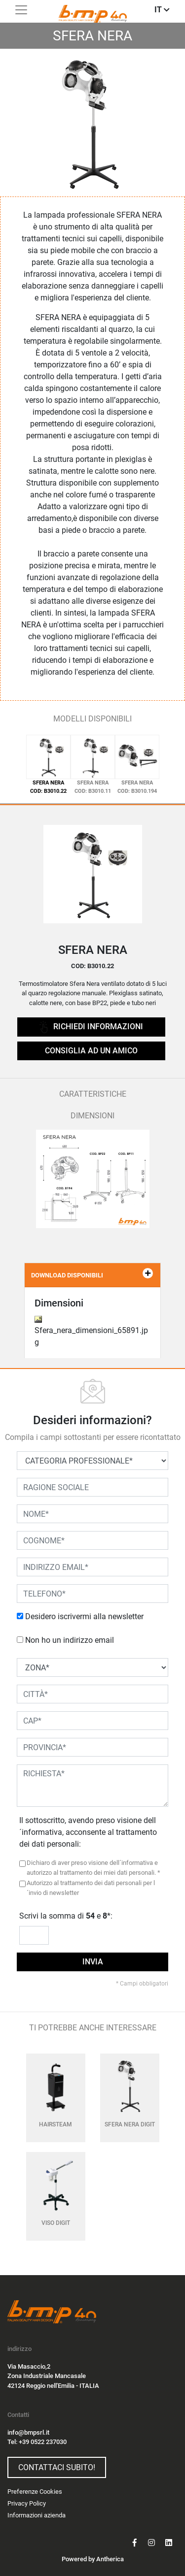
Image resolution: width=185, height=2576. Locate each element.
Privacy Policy (26, 2503)
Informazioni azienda (36, 2515)
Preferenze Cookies (34, 2491)
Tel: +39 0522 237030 (37, 2442)
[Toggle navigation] (21, 10)
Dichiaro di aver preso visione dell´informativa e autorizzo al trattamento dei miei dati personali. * (93, 1867)
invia (92, 1961)
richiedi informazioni (91, 1027)
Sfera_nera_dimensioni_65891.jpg (91, 1331)
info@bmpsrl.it (28, 2432)
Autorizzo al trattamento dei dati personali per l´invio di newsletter (91, 1887)
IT (162, 9)
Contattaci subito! (56, 2467)
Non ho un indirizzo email (69, 1640)
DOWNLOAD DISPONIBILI (92, 1273)
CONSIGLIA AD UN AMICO (91, 1050)
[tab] (48, 765)
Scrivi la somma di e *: (65, 1916)
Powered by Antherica (93, 2559)
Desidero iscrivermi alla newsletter (84, 1616)
